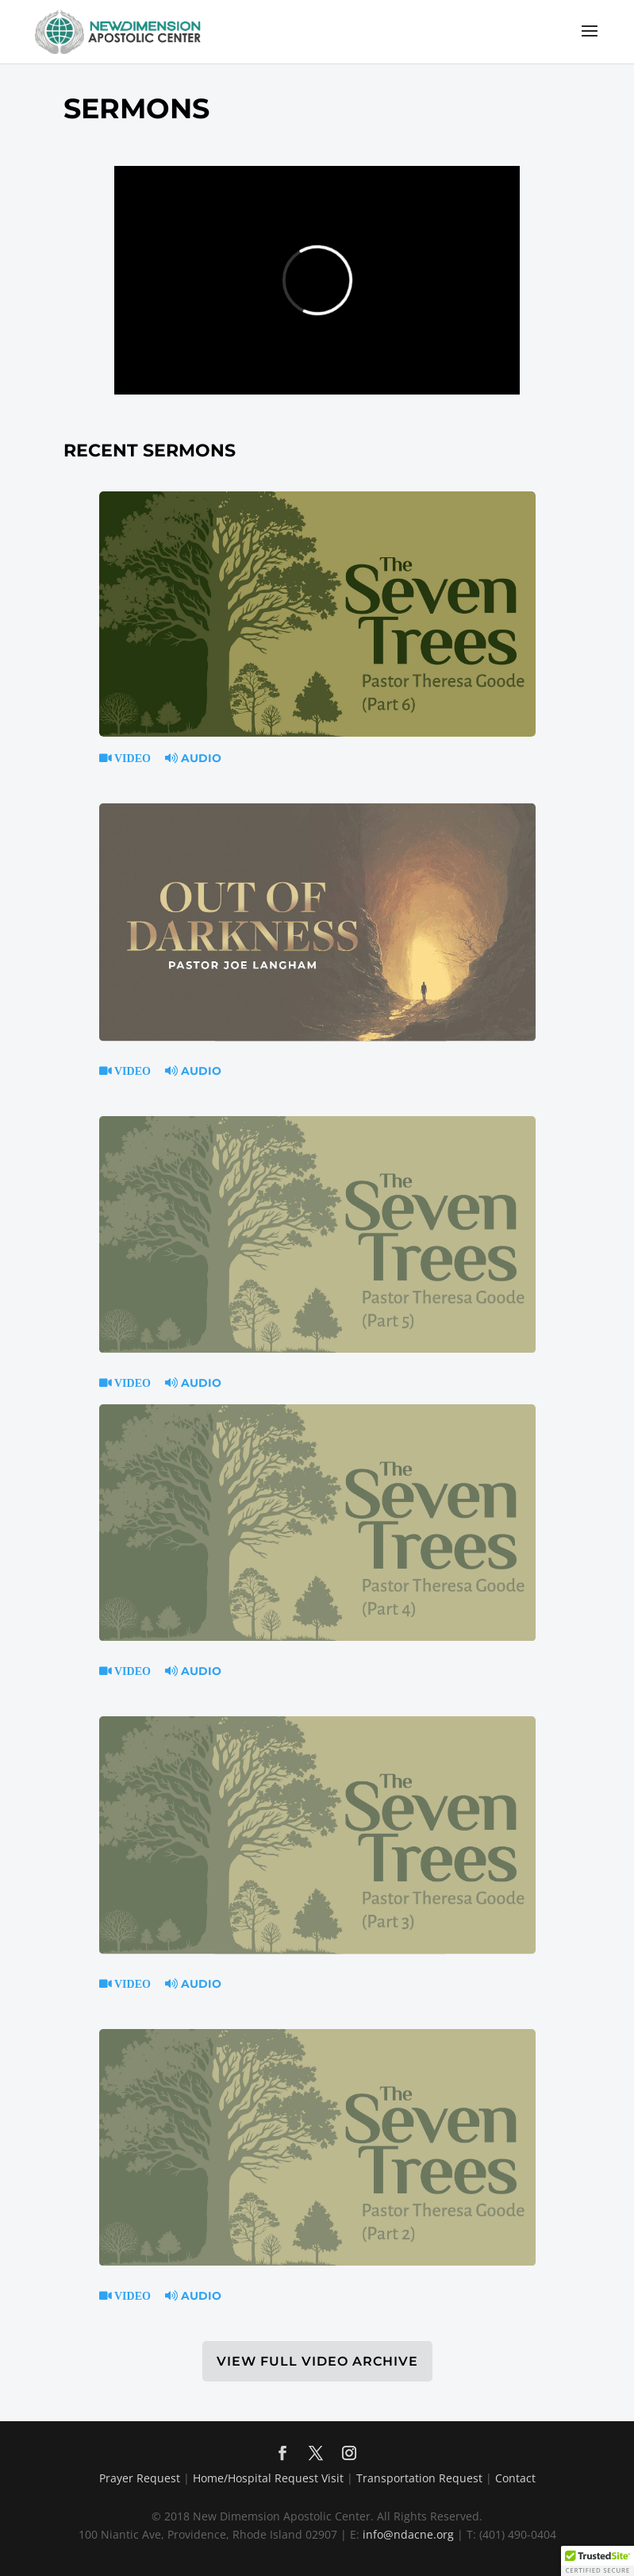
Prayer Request (139, 2478)
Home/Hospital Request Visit (268, 2478)
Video (131, 758)
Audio (193, 758)
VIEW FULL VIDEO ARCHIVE (317, 2361)
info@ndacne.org (408, 2534)
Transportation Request (419, 2478)
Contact (515, 2478)
